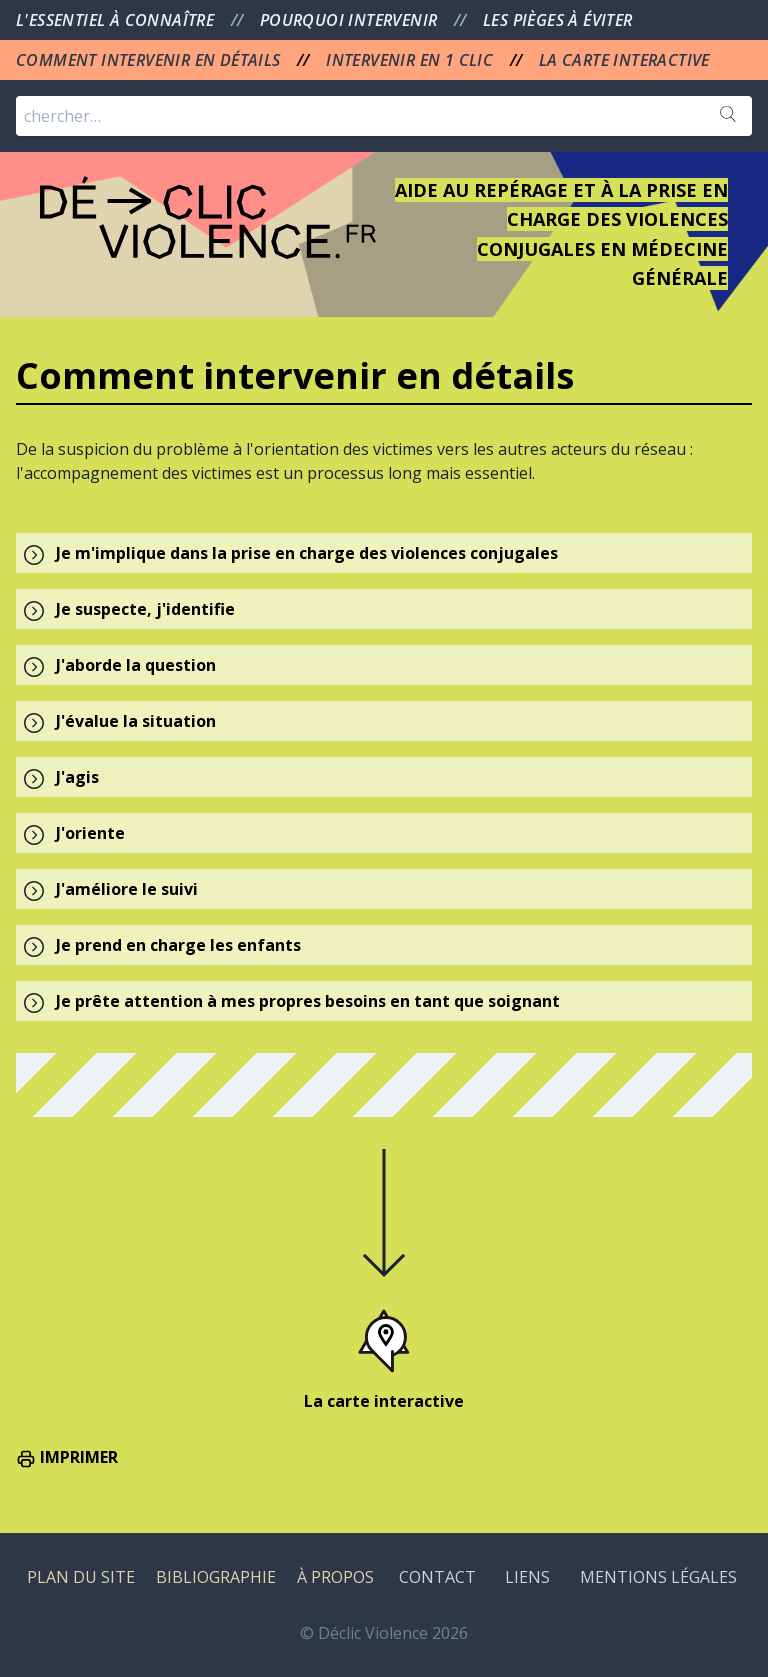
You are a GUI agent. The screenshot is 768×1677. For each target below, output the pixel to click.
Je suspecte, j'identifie (145, 609)
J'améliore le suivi (127, 889)
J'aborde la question (136, 665)
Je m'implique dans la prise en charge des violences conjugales (307, 553)
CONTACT (437, 1577)
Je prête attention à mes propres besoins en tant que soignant (308, 1001)
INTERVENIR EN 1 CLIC (411, 60)
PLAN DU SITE (81, 1577)
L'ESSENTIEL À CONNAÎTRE (117, 20)
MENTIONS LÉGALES (658, 1577)
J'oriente (90, 833)
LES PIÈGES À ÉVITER (558, 20)
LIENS (527, 1577)
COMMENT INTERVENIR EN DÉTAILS (150, 60)
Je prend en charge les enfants (178, 945)
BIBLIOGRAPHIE (216, 1577)
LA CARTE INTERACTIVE (624, 60)
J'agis (77, 777)
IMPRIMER (67, 1457)
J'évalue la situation (136, 721)
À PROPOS (335, 1577)
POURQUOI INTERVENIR (351, 20)
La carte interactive (384, 1401)
